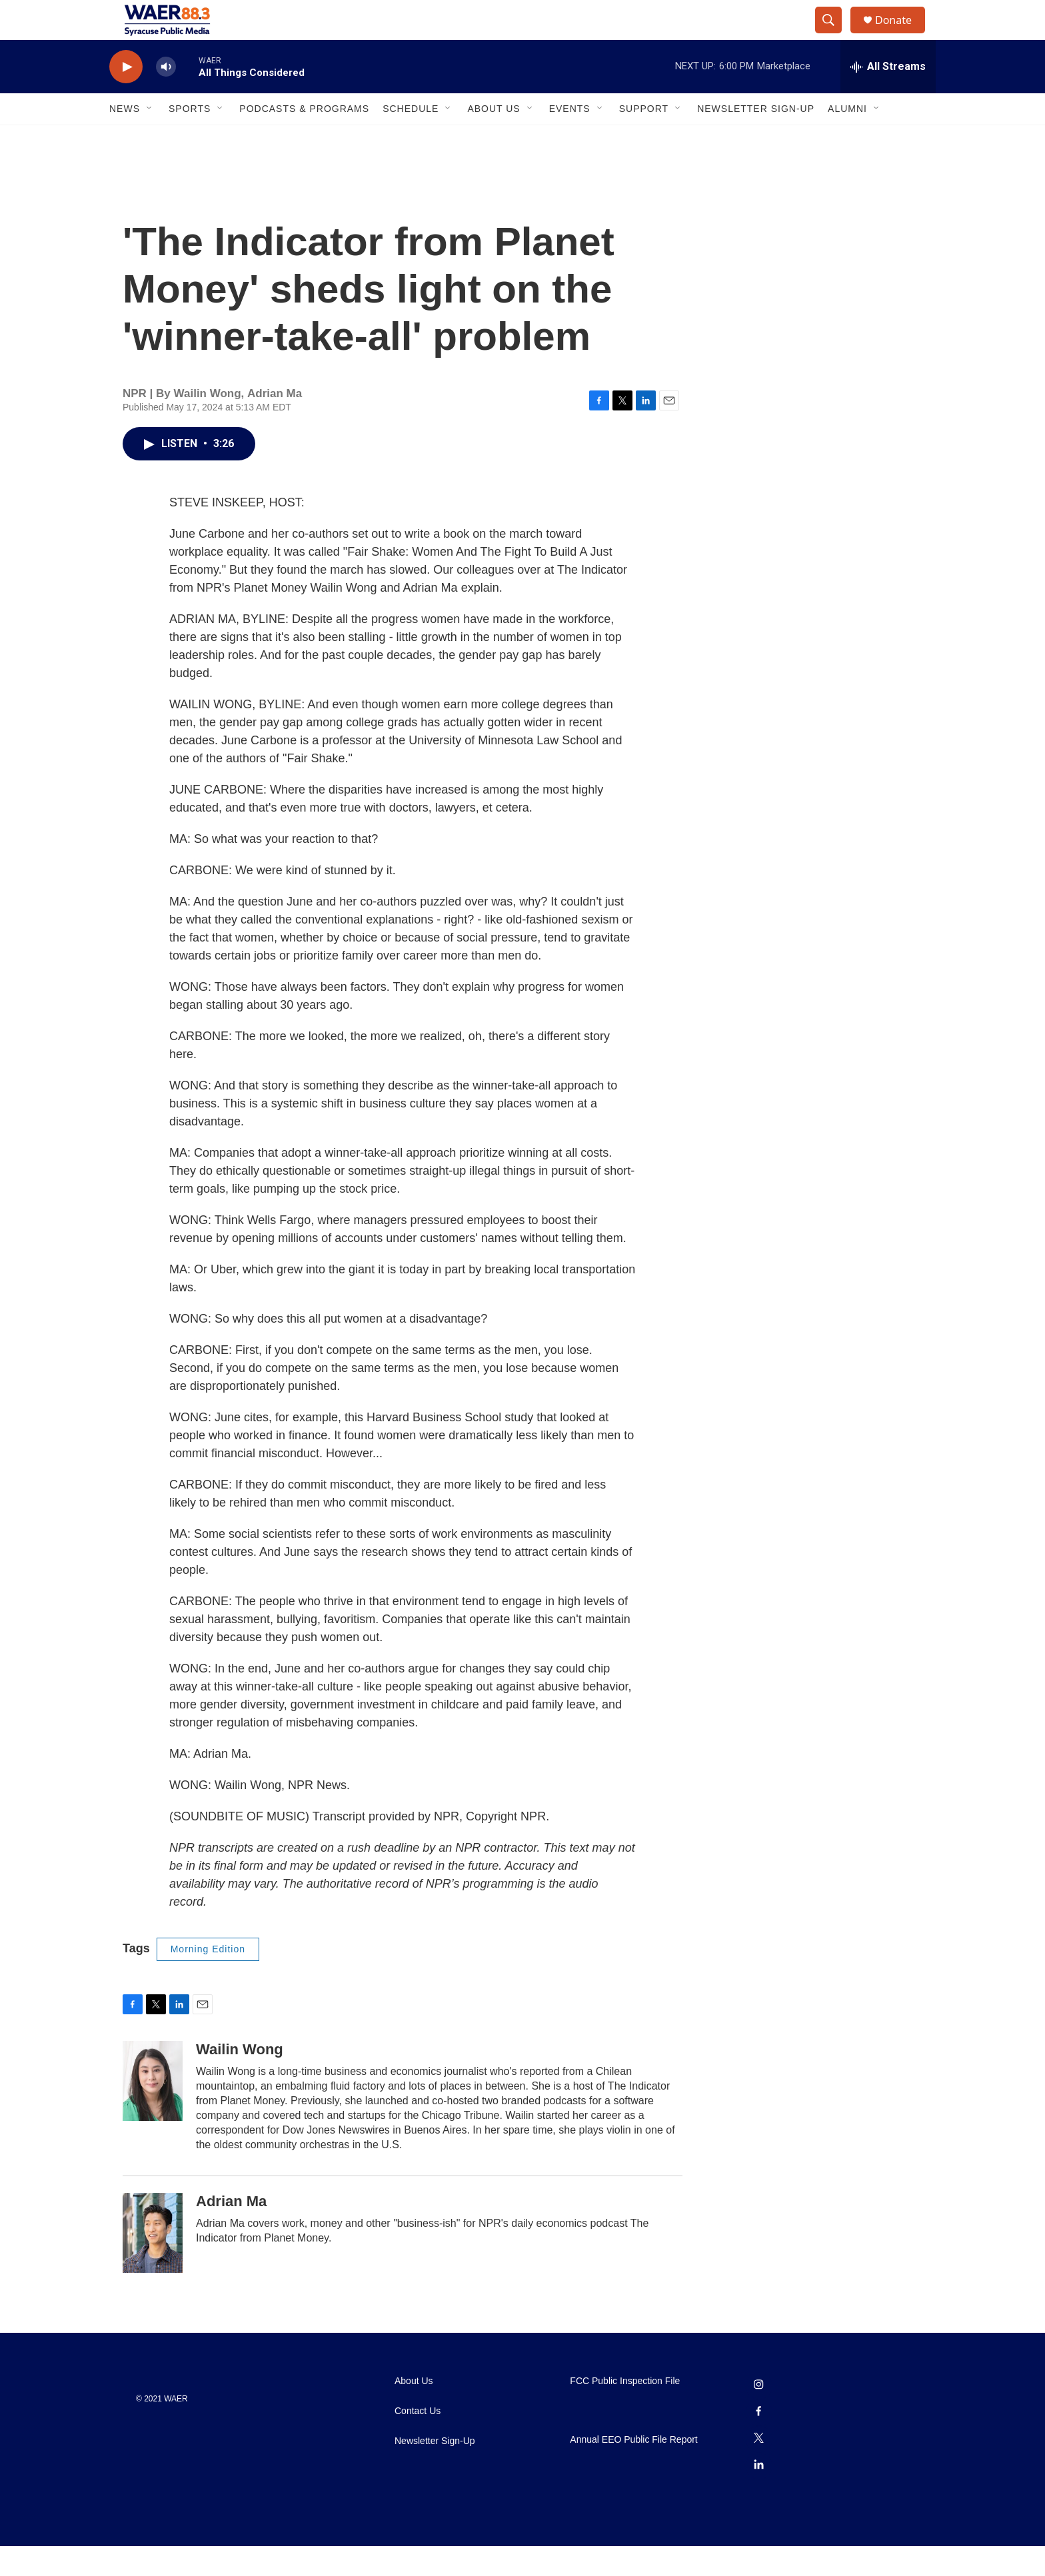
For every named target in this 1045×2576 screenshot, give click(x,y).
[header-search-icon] (834, 35)
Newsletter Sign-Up (755, 138)
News (124, 138)
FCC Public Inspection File (625, 2411)
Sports (190, 138)
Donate (901, 35)
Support (643, 138)
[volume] (166, 97)
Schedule (411, 138)
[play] (126, 97)
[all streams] (888, 96)
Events (569, 138)
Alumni (847, 138)
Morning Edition (208, 1979)
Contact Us (418, 2441)
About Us (493, 138)
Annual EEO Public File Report (633, 2470)
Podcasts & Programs (304, 138)
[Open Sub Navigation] (150, 138)
